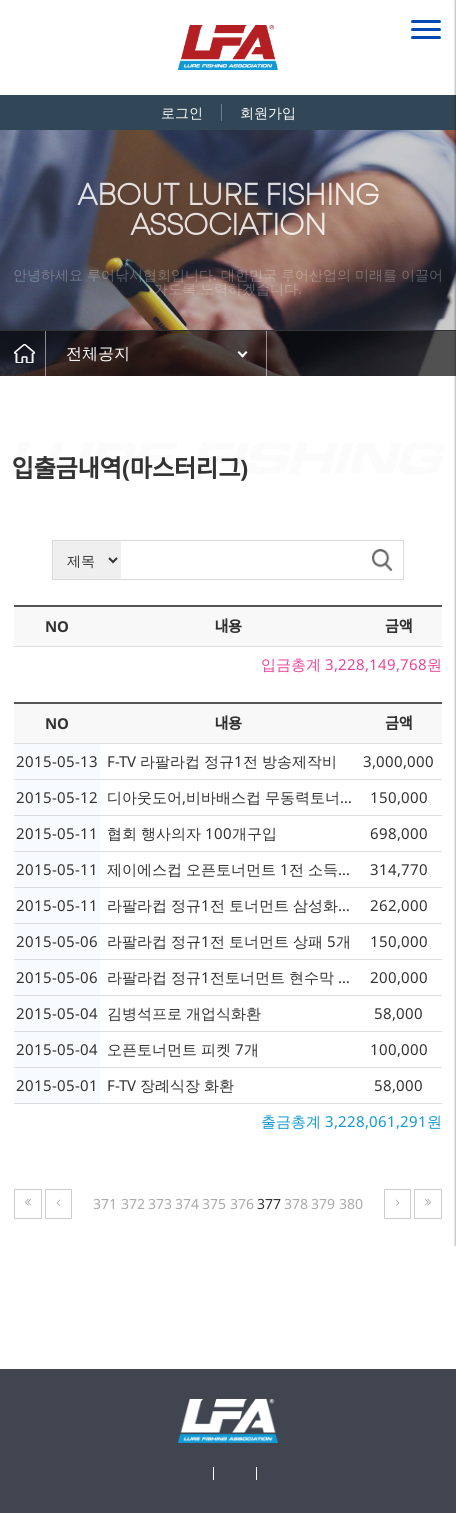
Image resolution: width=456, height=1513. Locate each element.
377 (269, 1203)
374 (187, 1203)
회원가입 (268, 112)
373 (160, 1203)
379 (323, 1203)
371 (105, 1203)
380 (351, 1203)
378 (296, 1203)
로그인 (182, 112)
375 (214, 1203)
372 (133, 1203)
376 (242, 1203)
